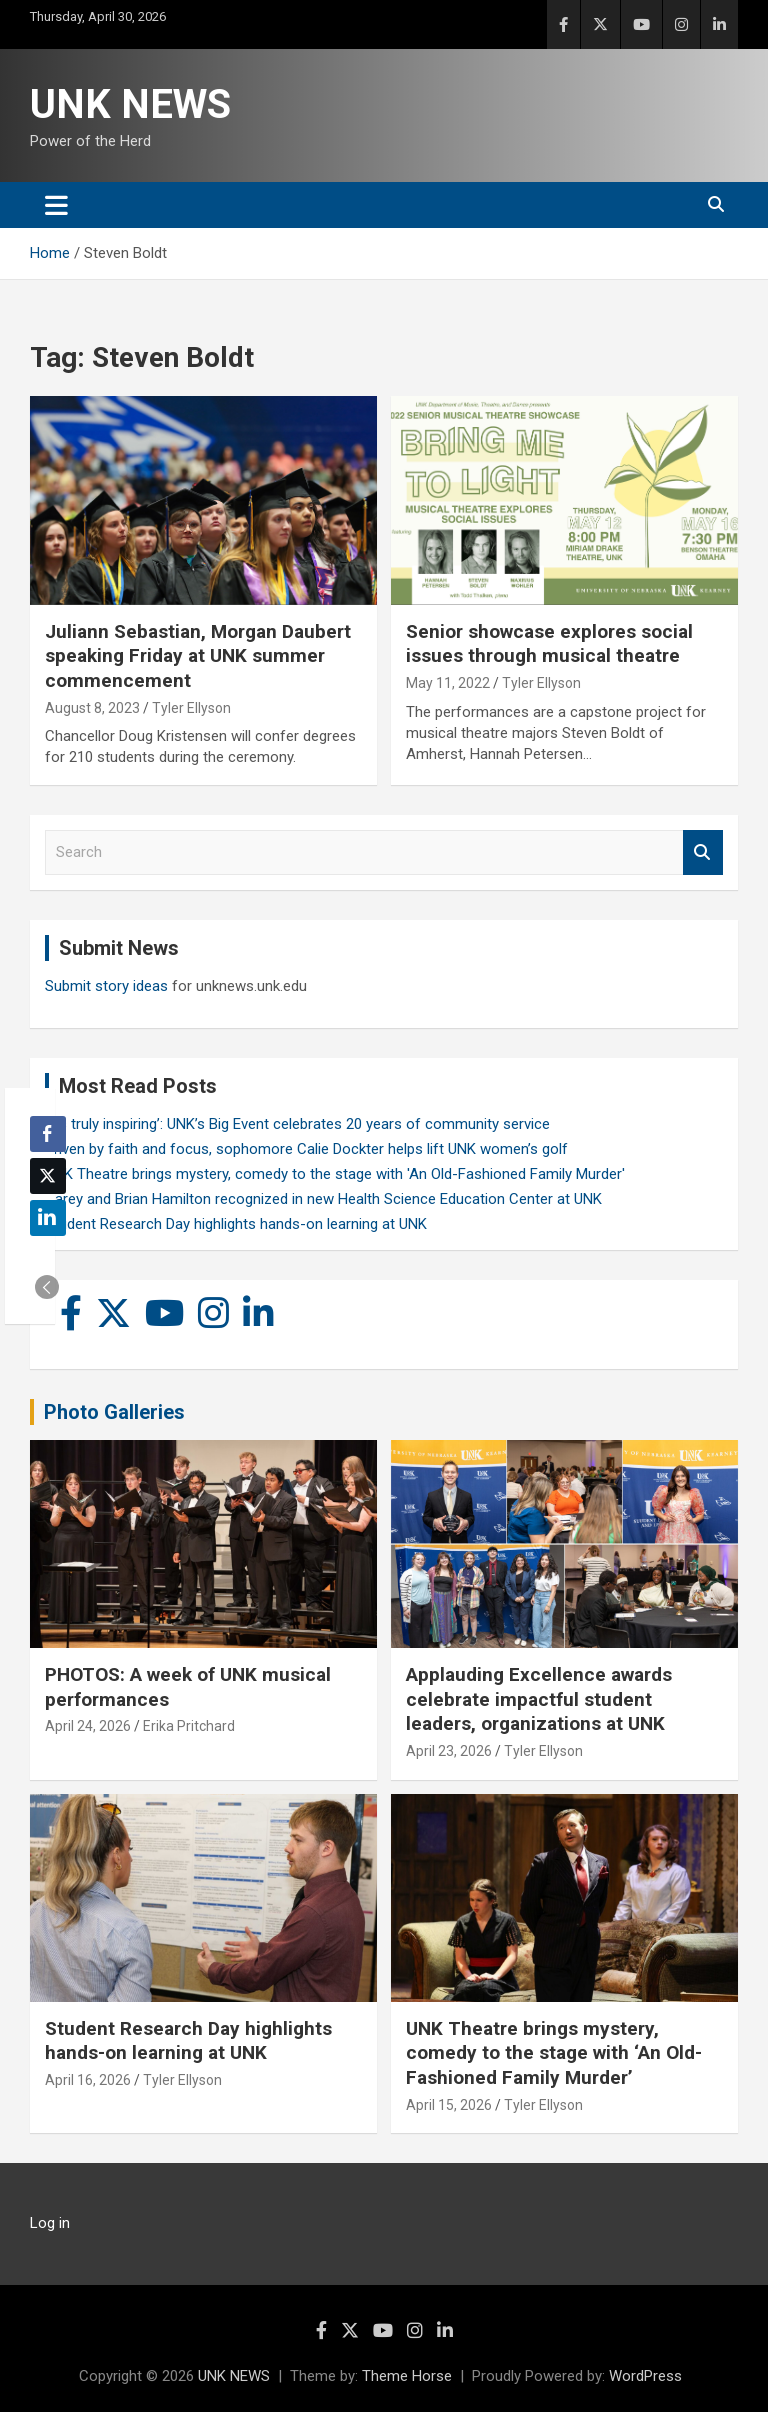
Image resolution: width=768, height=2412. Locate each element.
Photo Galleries (114, 1412)
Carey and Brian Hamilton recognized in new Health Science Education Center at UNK (323, 1199)
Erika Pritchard (189, 1726)
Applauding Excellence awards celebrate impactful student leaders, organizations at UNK (539, 1699)
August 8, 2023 (92, 708)
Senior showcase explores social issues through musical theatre (549, 644)
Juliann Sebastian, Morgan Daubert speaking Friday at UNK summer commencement (198, 656)
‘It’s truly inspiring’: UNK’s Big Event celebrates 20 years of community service (297, 1124)
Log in (50, 2223)
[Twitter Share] (48, 1176)
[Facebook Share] (48, 1134)
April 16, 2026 (88, 2080)
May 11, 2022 (448, 683)
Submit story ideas (106, 986)
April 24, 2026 (88, 1726)
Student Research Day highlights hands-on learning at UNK (236, 1224)
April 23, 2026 (449, 1751)
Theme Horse (407, 2376)
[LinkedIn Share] (48, 1218)
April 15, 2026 (449, 2105)
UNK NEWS (130, 104)
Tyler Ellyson (191, 708)
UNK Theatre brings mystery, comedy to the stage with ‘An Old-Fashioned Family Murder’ (554, 2053)
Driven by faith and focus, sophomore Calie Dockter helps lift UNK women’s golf (306, 1149)
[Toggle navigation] (56, 205)
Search (703, 852)
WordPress (645, 2376)
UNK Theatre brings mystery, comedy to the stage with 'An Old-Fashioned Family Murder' (335, 1174)
